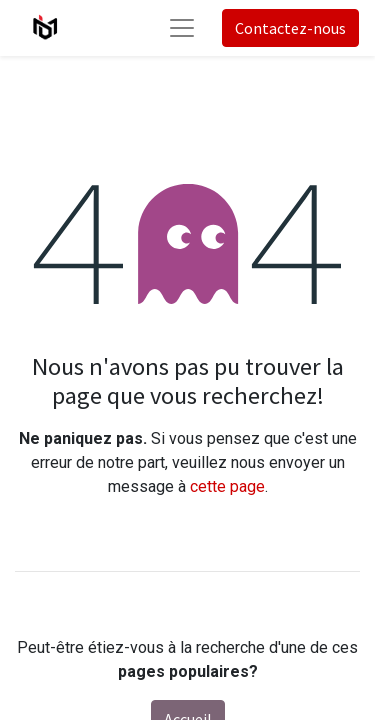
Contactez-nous (290, 28)
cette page (227, 486)
